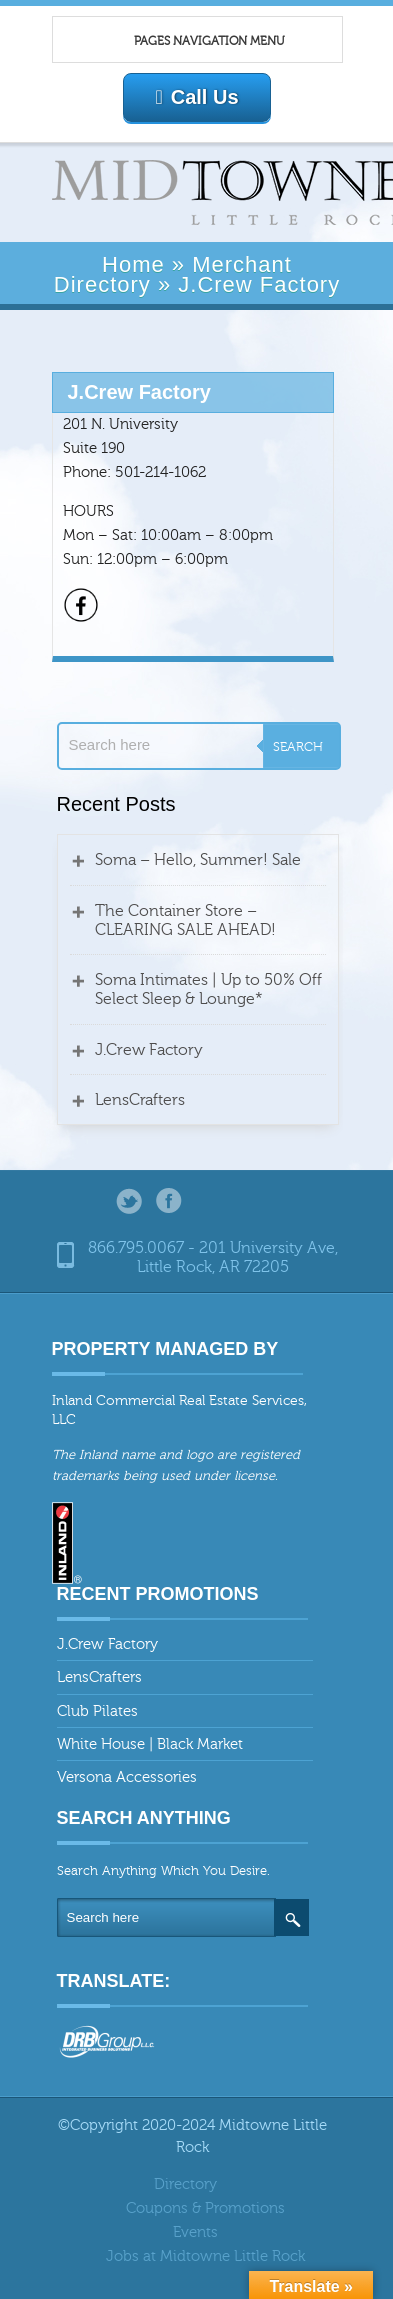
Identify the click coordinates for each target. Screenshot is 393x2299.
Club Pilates (97, 1711)
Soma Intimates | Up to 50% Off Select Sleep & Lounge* (208, 989)
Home (133, 264)
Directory (185, 2184)
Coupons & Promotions (205, 2208)
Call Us (196, 97)
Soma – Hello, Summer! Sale (198, 860)
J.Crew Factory (149, 1050)
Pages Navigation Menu (187, 41)
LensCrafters (140, 1100)
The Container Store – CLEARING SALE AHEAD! (185, 920)
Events (195, 2232)
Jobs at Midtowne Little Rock (205, 2256)
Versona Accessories (127, 1777)
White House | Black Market (150, 1744)
